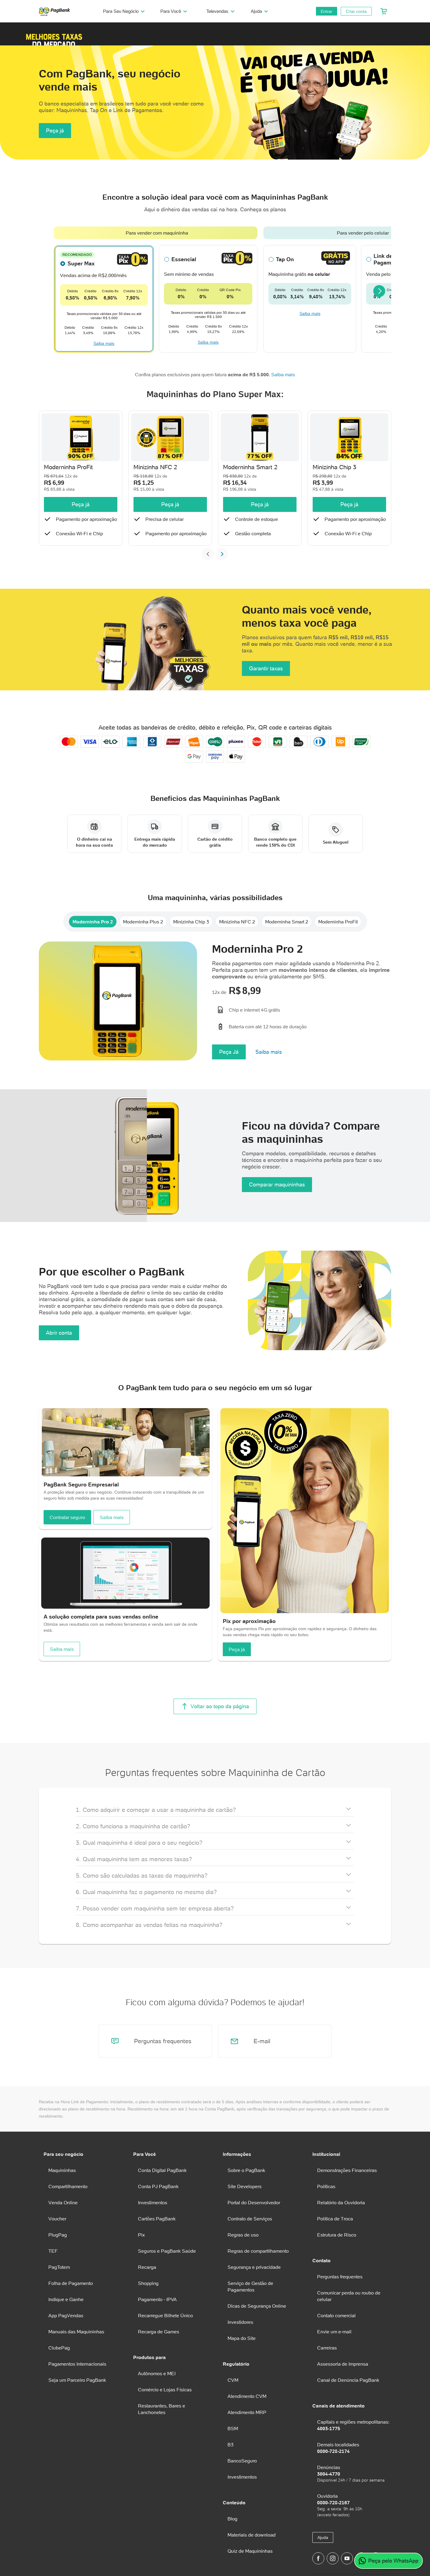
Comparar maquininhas (277, 1184)
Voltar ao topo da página (215, 1706)
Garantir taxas (266, 668)
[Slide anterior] (208, 554)
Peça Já (229, 1051)
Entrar (326, 11)
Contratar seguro (67, 1517)
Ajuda (260, 11)
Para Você (174, 11)
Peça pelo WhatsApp (388, 2560)
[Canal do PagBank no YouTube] (347, 2558)
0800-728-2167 (333, 2502)
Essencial (183, 259)
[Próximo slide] (222, 554)
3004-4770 (328, 2474)
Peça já (55, 130)
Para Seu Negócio (124, 11)
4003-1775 (328, 2428)
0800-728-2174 (333, 2451)
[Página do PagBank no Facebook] (318, 2558)
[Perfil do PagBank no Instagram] (332, 2558)
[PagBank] (56, 11)
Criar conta (356, 11)
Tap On (285, 259)
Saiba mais (103, 343)
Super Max (81, 263)
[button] (54, 33)
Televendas (221, 11)
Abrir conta (59, 1332)
